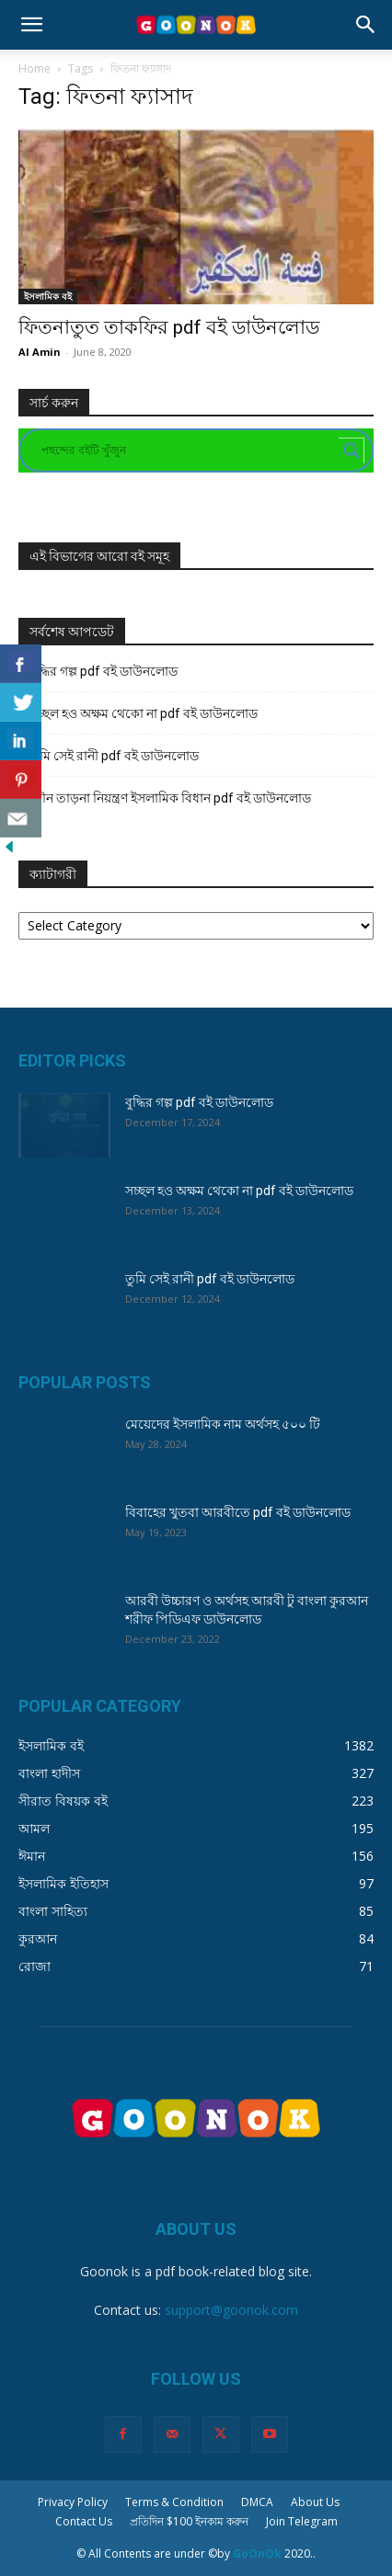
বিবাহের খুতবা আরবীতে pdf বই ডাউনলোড (238, 1512)
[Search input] (187, 450)
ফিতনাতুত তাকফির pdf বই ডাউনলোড (168, 327)
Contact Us (83, 2521)
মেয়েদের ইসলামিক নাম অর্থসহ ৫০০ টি (222, 1424)
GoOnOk (257, 2553)
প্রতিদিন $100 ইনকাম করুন (189, 2521)
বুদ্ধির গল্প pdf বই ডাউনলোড (103, 671)
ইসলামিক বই (48, 296)
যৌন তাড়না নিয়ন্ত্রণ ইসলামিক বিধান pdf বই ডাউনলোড (170, 798)
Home (34, 68)
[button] (31, 25)
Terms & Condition (174, 2502)
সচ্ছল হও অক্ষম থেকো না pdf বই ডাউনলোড (143, 713)
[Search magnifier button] (351, 450)
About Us (315, 2502)
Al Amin (39, 352)
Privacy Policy (73, 2502)
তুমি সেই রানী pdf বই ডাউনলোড (114, 755)
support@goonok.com (231, 2310)
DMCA (257, 2502)
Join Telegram (302, 2521)
